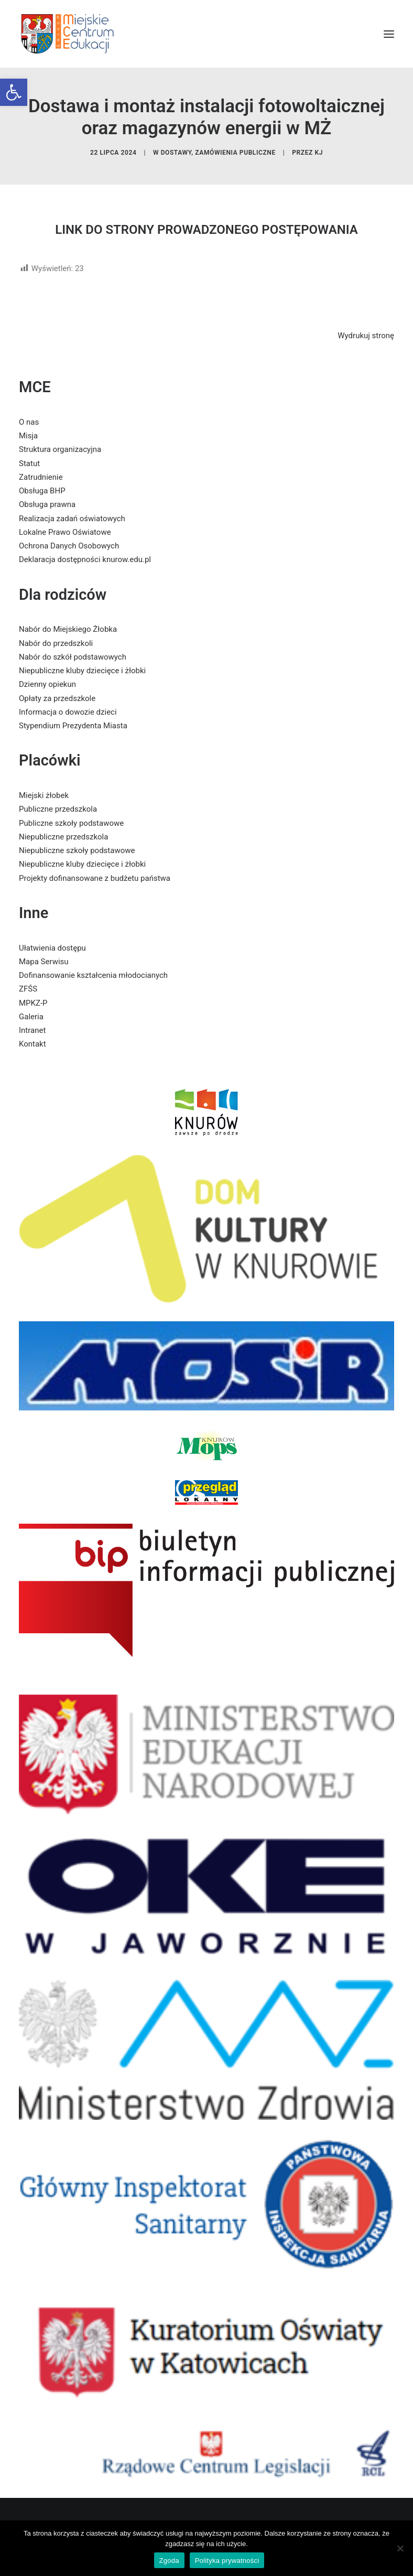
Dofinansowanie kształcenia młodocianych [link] (93, 975)
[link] (13, 92)
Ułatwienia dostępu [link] (52, 948)
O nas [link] (29, 422)
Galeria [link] (31, 1016)
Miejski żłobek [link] (44, 795)
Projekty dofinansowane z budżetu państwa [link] (94, 878)
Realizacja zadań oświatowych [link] (72, 518)
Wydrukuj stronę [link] (366, 335)
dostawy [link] (176, 152)
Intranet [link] (32, 1030)
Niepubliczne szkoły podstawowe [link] (77, 850)
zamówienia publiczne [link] (235, 152)
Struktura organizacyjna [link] (60, 449)
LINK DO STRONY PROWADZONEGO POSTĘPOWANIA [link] (206, 229)
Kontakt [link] (32, 1044)
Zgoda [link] (169, 2560)
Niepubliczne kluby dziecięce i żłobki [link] (82, 670)
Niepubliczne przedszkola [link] (63, 837)
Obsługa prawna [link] (47, 504)
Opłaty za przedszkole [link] (57, 698)
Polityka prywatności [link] (227, 2560)
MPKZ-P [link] (33, 1003)
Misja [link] (28, 435)
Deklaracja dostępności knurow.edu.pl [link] (85, 559)
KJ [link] (319, 152)
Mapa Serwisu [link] (44, 961)
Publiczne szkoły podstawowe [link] (71, 823)
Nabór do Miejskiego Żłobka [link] (68, 629)
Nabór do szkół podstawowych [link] (72, 657)
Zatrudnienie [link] (41, 477)
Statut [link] (29, 463)
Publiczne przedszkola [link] (58, 809)
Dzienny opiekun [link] (47, 684)
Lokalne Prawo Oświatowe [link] (65, 532)
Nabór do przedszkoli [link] (56, 643)
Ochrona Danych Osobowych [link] (69, 546)
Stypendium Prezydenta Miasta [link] (73, 725)
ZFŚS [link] (28, 989)
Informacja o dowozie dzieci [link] (68, 712)
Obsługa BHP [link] (42, 490)
